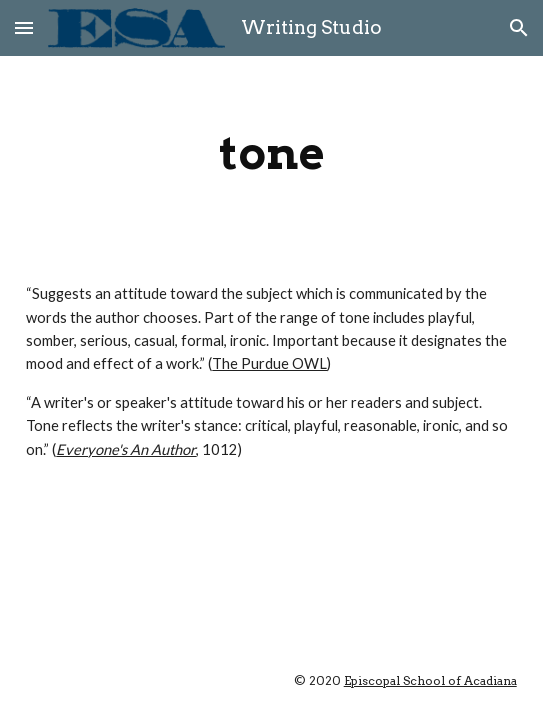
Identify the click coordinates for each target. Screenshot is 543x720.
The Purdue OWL (269, 363)
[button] (24, 27)
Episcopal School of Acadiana (430, 680)
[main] (271, 153)
